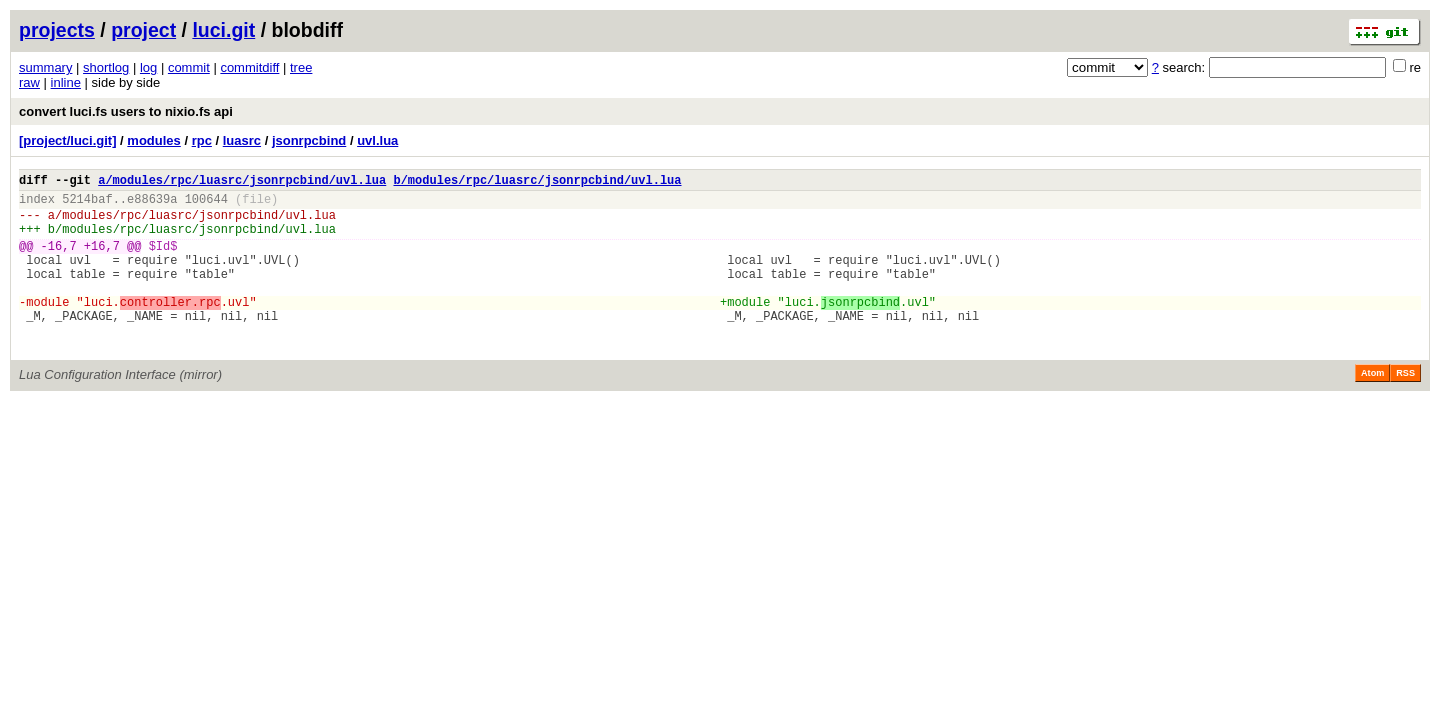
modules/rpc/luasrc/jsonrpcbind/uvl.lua (199, 223)
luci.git (223, 30)
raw (29, 82)
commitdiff (249, 67)
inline (66, 82)
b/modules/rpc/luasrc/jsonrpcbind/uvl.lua (537, 182)
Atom (1372, 409)
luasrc (242, 140)
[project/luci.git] (68, 140)
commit (189, 67)
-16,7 (59, 260)
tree (301, 67)
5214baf (87, 204)
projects (57, 30)
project (143, 30)
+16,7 (102, 260)
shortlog (106, 67)
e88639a (152, 204)
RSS (1405, 409)
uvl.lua (377, 140)
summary (45, 67)
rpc (202, 140)
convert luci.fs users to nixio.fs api (126, 111)
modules (153, 140)
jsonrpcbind (309, 140)
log (148, 67)
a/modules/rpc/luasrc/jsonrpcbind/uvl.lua (242, 182)
